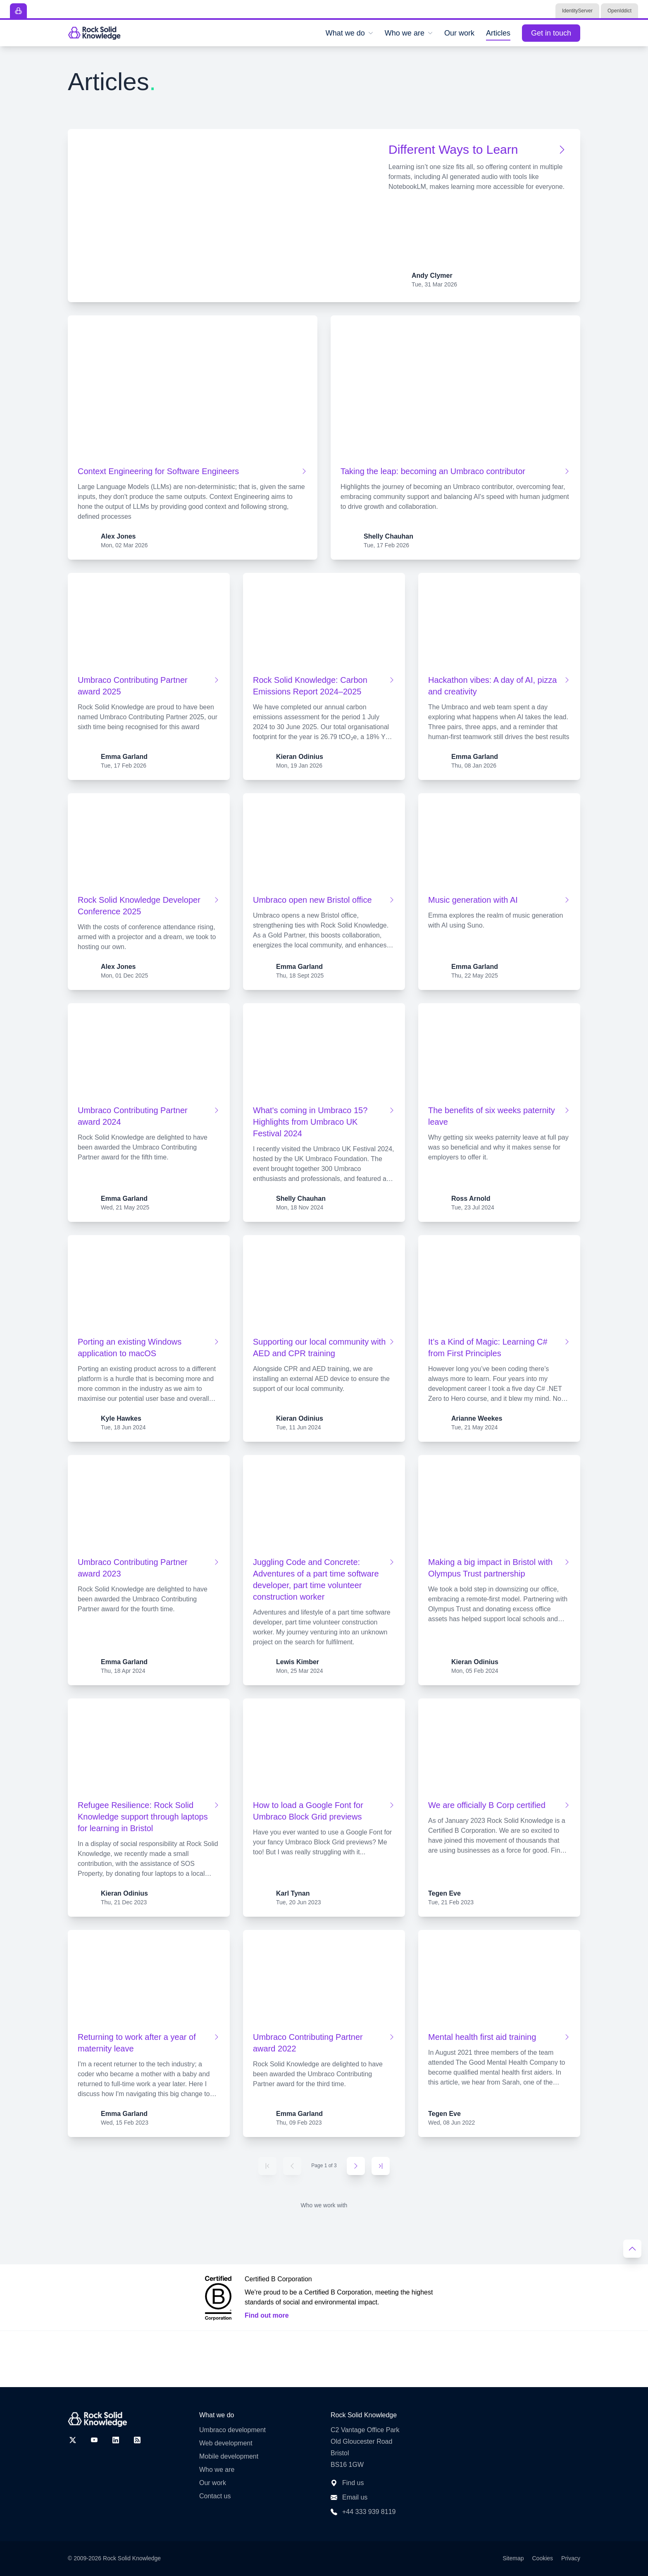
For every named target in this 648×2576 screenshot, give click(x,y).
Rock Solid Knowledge (132, 2558)
